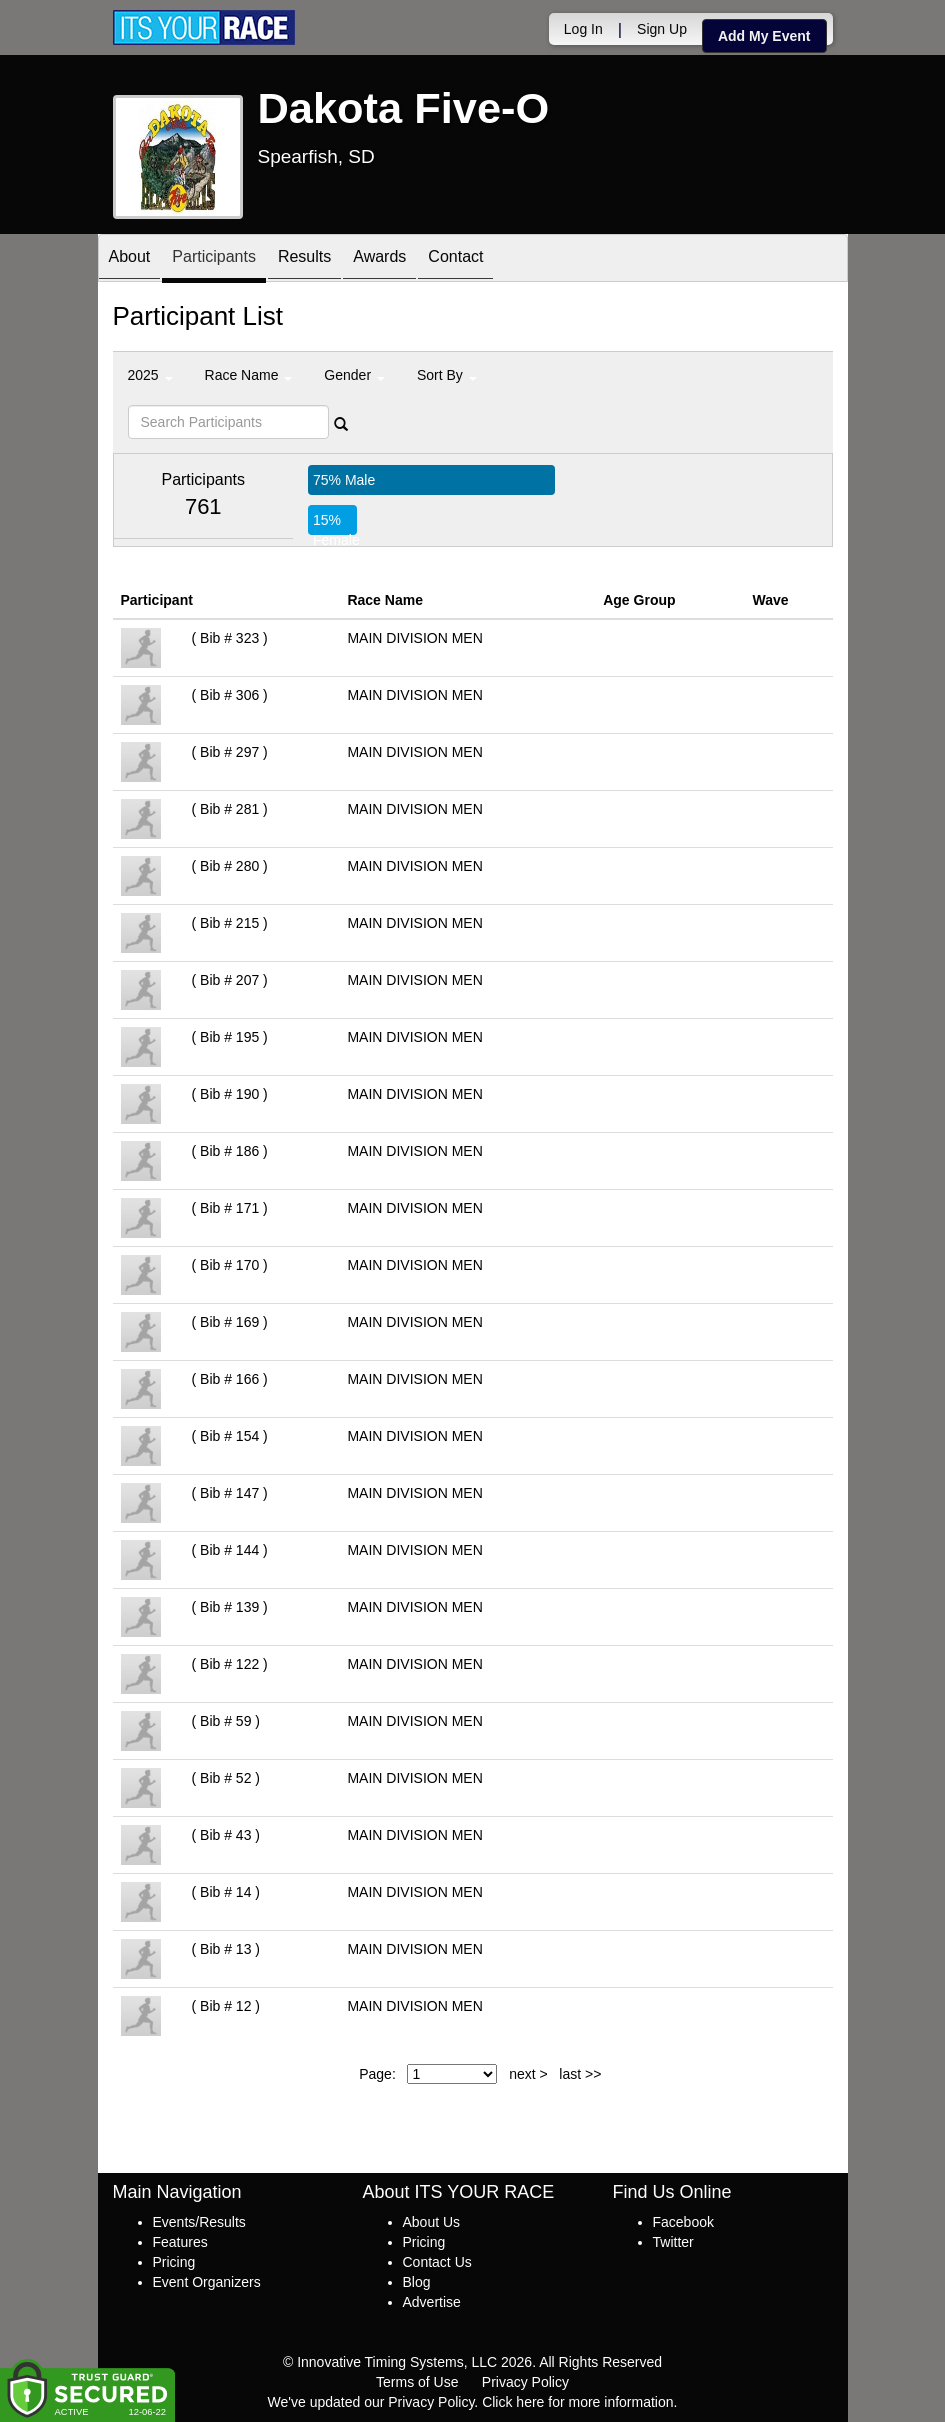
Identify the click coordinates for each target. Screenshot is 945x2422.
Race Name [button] (249, 375)
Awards (379, 259)
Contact (455, 259)
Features (180, 2242)
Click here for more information (577, 2402)
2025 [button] (150, 375)
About (130, 259)
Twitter (673, 2242)
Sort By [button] (447, 375)
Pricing (174, 2262)
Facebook (683, 2222)
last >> (580, 2074)
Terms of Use (417, 2382)
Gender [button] (354, 375)
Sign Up (662, 29)
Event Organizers (207, 2282)
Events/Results (199, 2222)
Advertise (432, 2302)
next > (528, 2074)
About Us (432, 2222)
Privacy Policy (525, 2382)
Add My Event (764, 36)
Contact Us (437, 2262)
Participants (214, 259)
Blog (417, 2282)
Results (304, 259)
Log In (583, 29)
